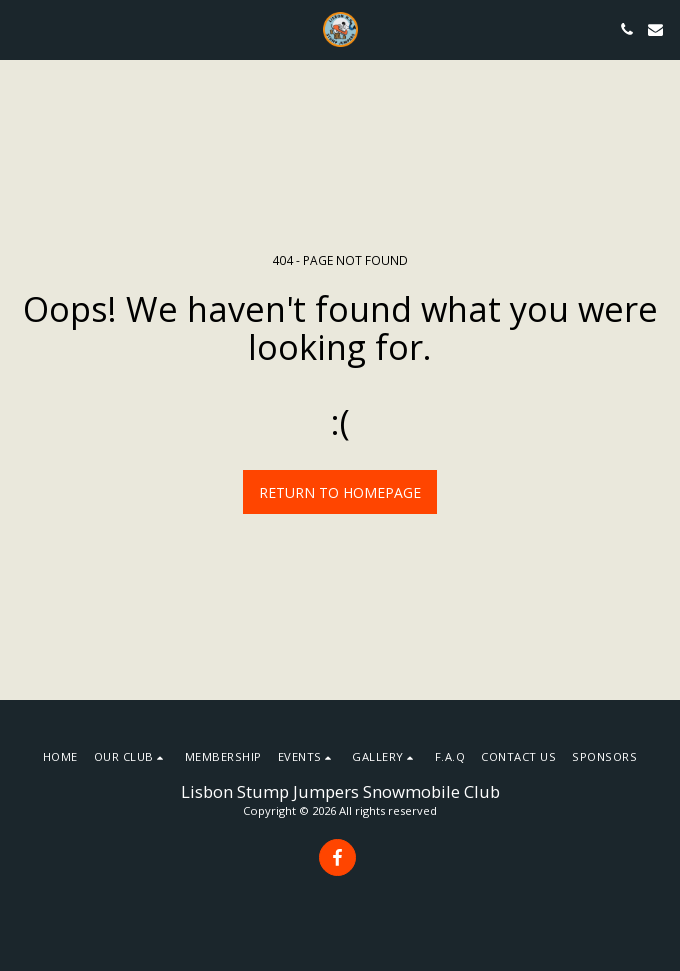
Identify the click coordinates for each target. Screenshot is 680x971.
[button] (22, 28)
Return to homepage (340, 492)
